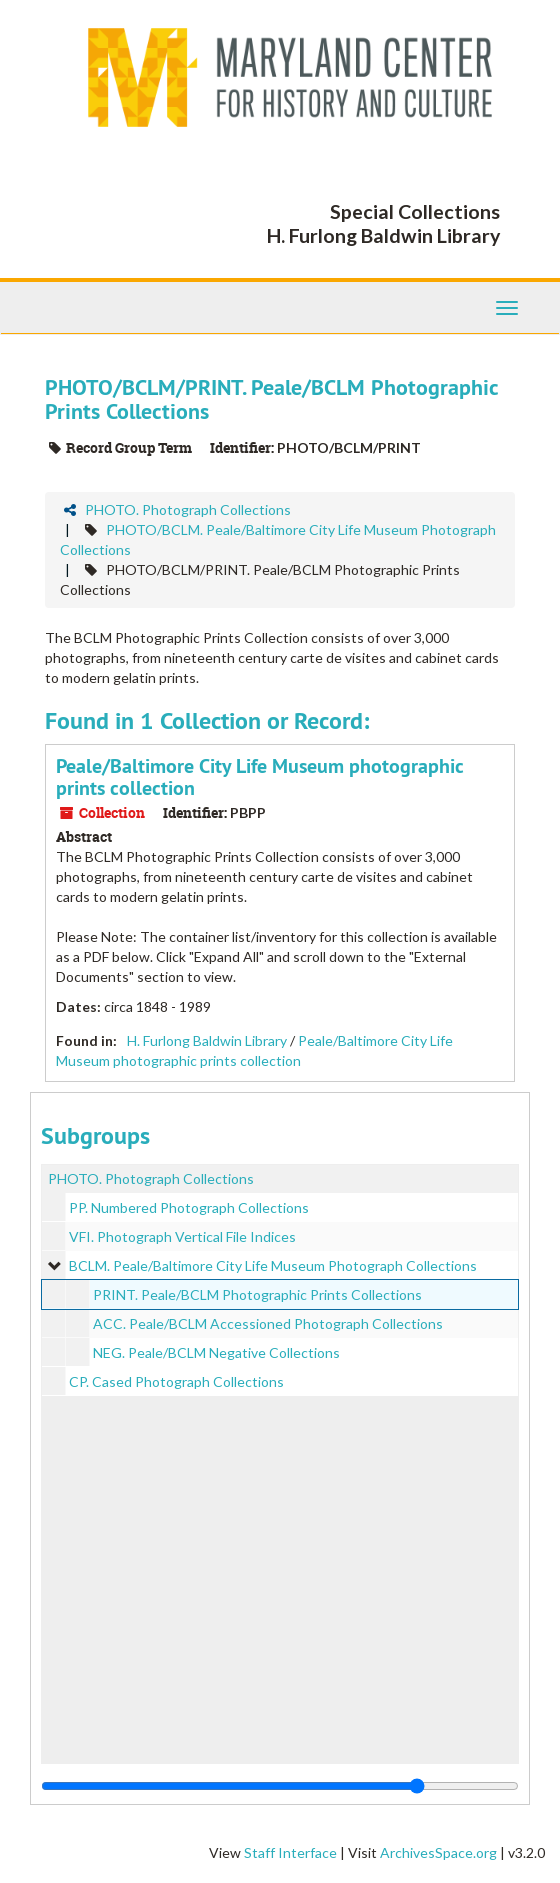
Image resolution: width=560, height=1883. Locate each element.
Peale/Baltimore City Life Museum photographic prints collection (260, 777)
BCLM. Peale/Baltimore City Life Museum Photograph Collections (273, 1265)
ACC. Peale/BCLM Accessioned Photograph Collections (268, 1323)
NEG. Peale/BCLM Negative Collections (216, 1352)
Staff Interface (290, 1852)
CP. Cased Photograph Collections (176, 1381)
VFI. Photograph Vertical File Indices (182, 1236)
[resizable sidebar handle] (280, 1786)
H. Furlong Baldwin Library (207, 1040)
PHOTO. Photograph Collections (188, 509)
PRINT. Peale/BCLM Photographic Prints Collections (257, 1294)
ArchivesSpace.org (438, 1852)
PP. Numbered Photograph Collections (189, 1207)
